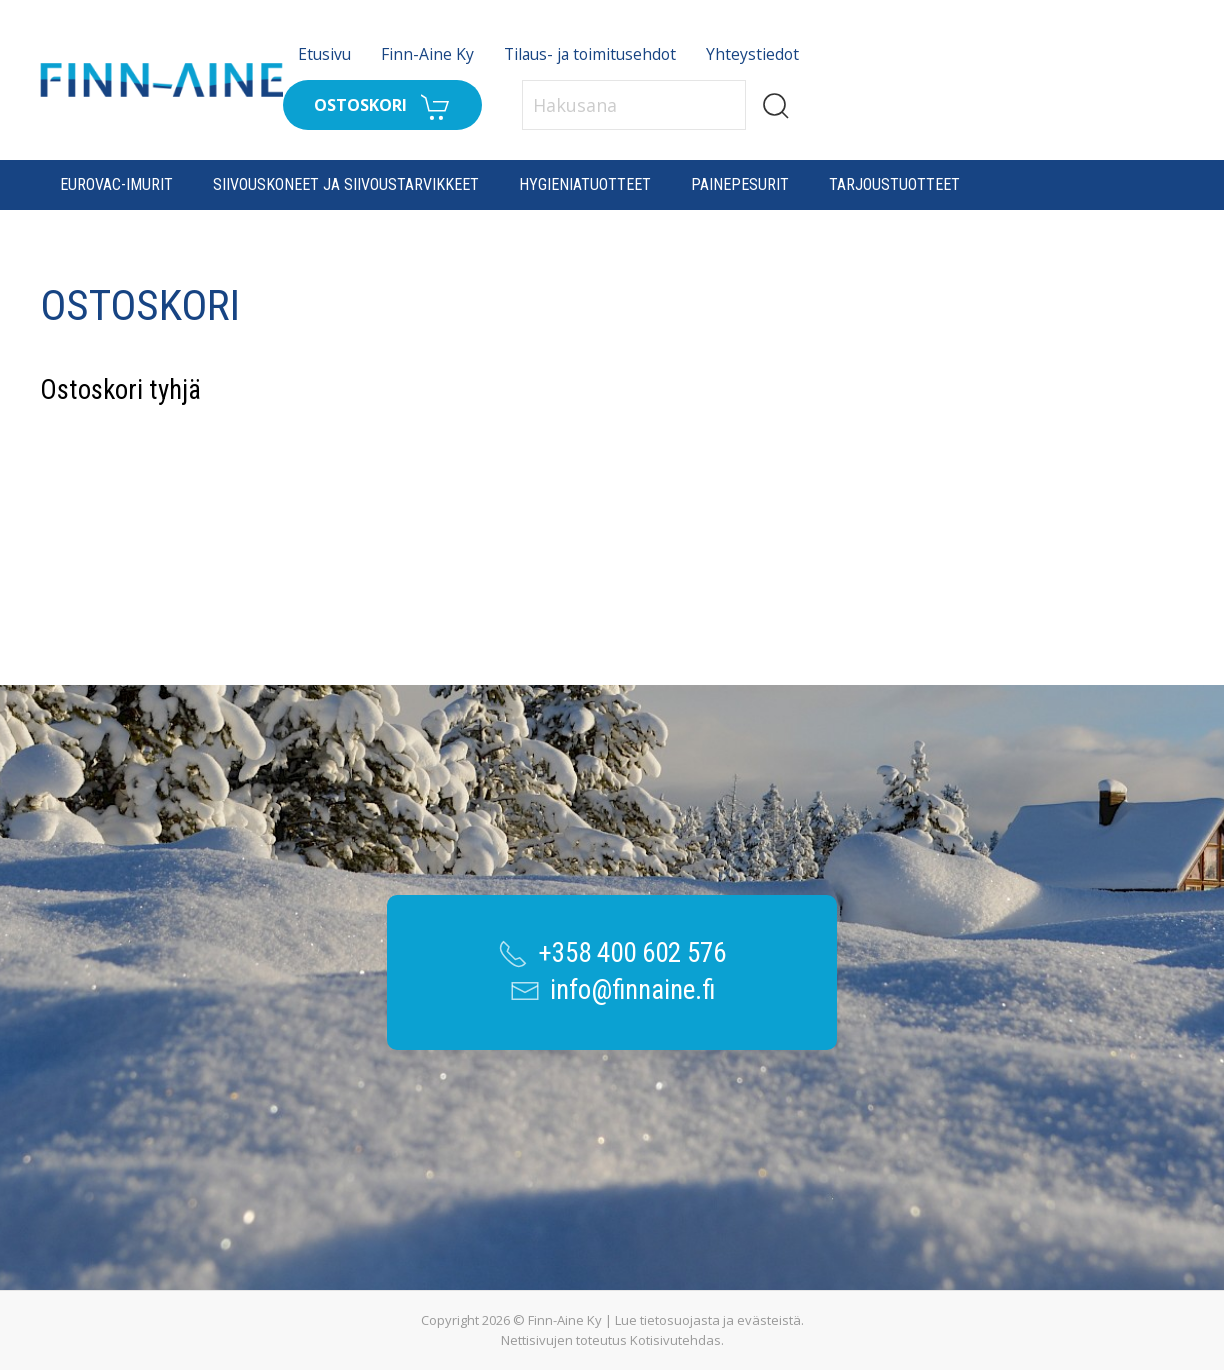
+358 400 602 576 (632, 953)
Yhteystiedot (752, 54)
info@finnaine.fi (632, 990)
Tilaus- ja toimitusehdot (590, 54)
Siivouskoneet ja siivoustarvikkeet (346, 184)
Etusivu (324, 54)
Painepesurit (740, 184)
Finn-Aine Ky (427, 54)
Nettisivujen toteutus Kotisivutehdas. (612, 1340)
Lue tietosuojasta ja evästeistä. (709, 1320)
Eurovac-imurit (116, 184)
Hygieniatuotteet (585, 184)
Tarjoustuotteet (894, 184)
